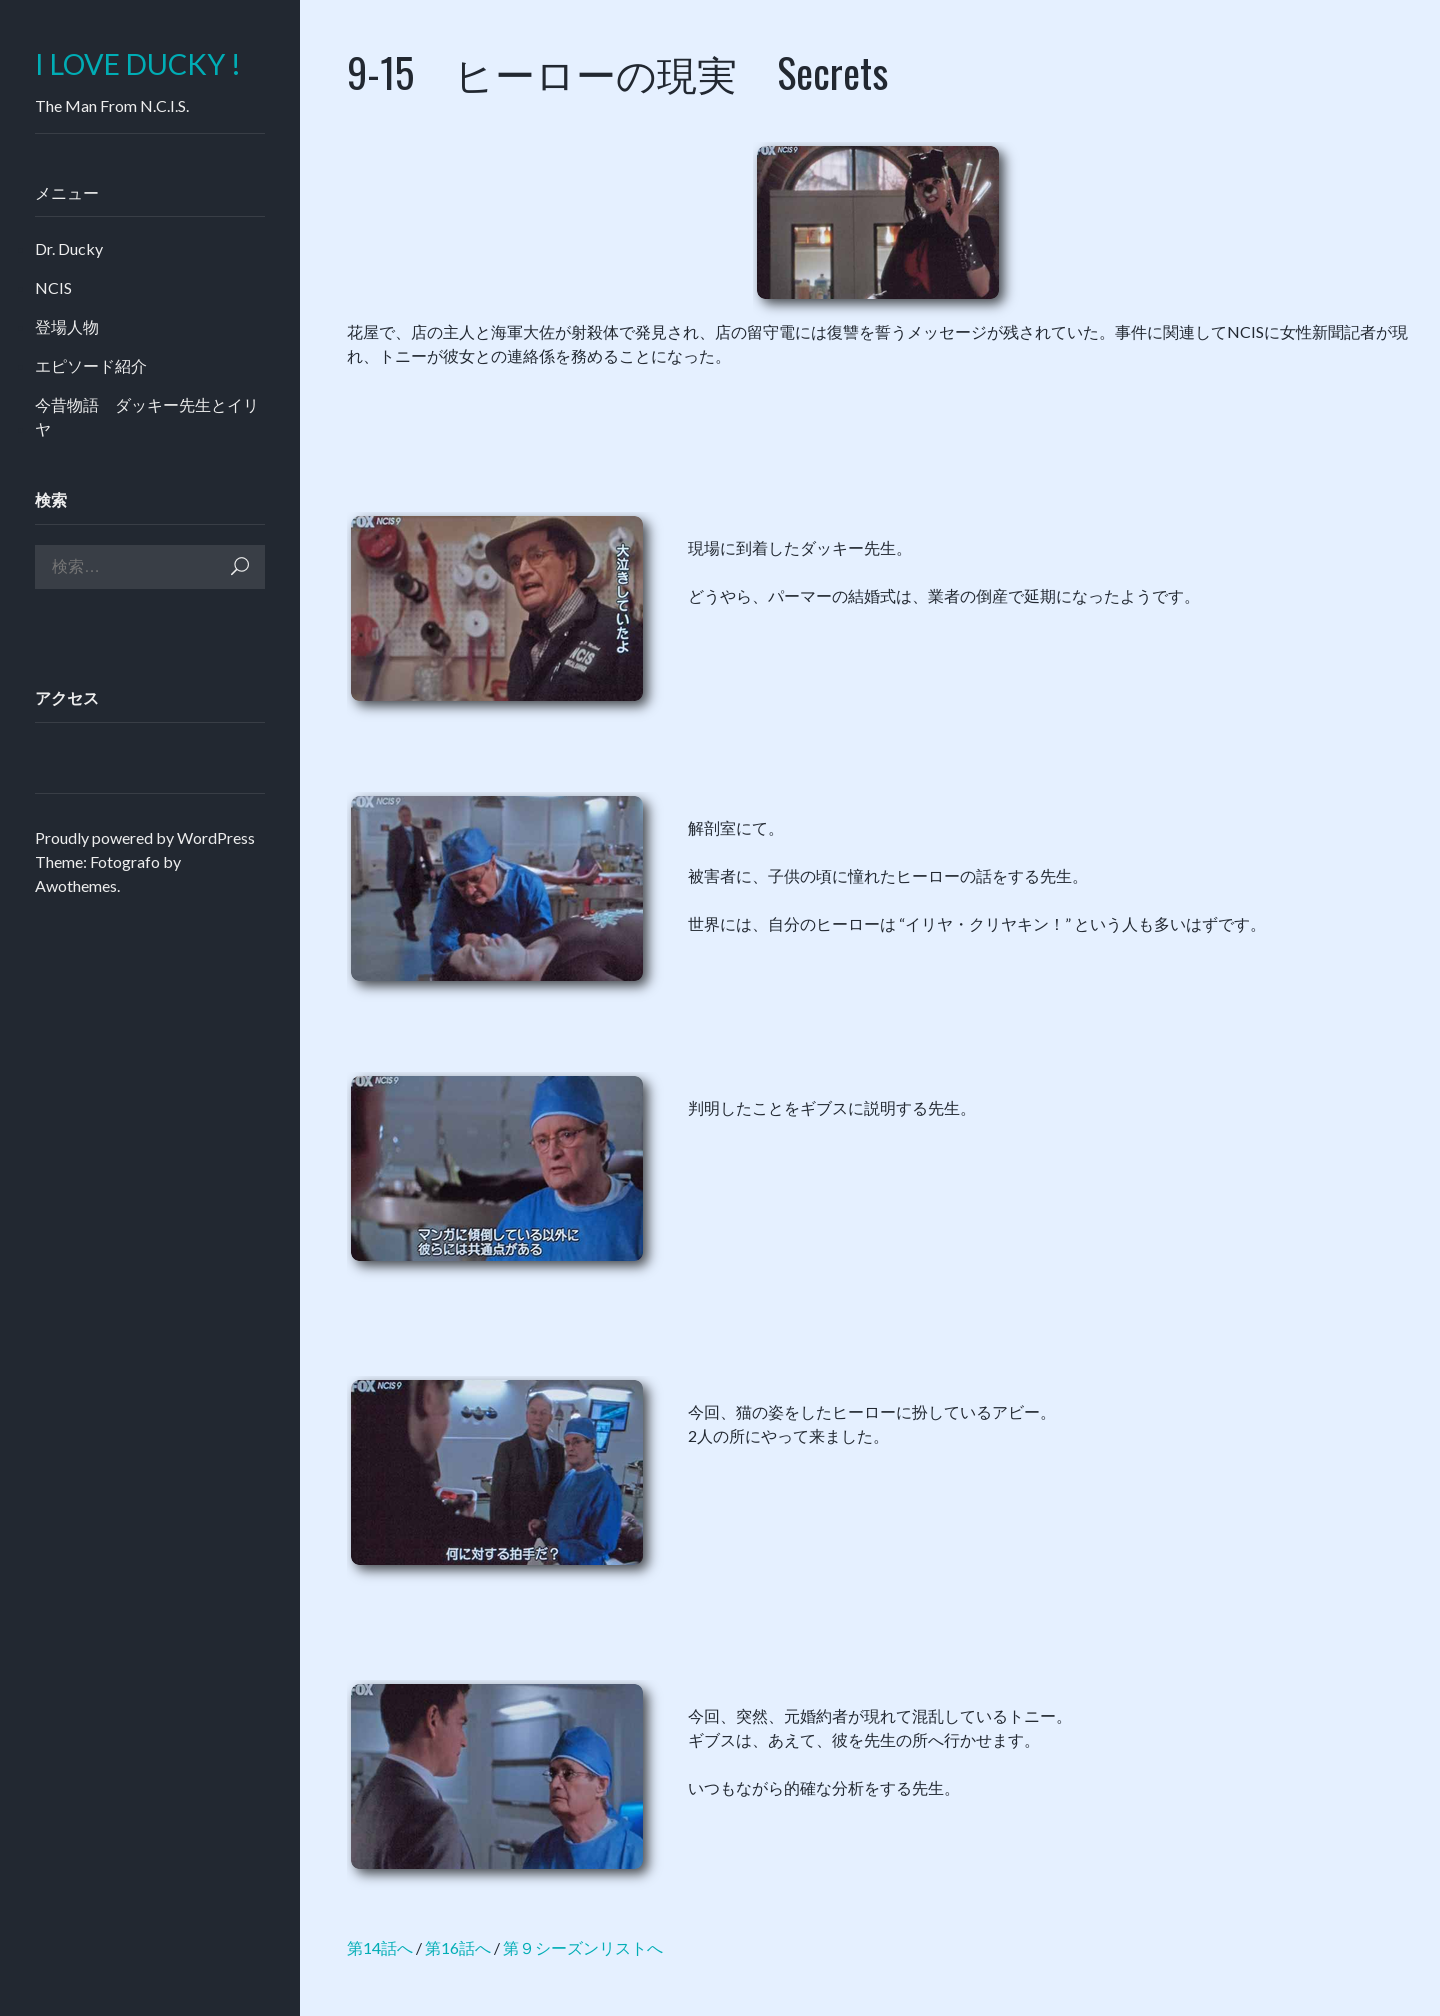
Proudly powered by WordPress (145, 837)
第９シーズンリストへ (583, 1947)
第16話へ (458, 1947)
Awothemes (76, 885)
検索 (240, 566)
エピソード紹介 (91, 365)
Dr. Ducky (69, 248)
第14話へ (380, 1947)
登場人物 (67, 326)
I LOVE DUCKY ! (138, 64)
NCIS (53, 287)
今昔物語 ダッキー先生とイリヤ (147, 416)
